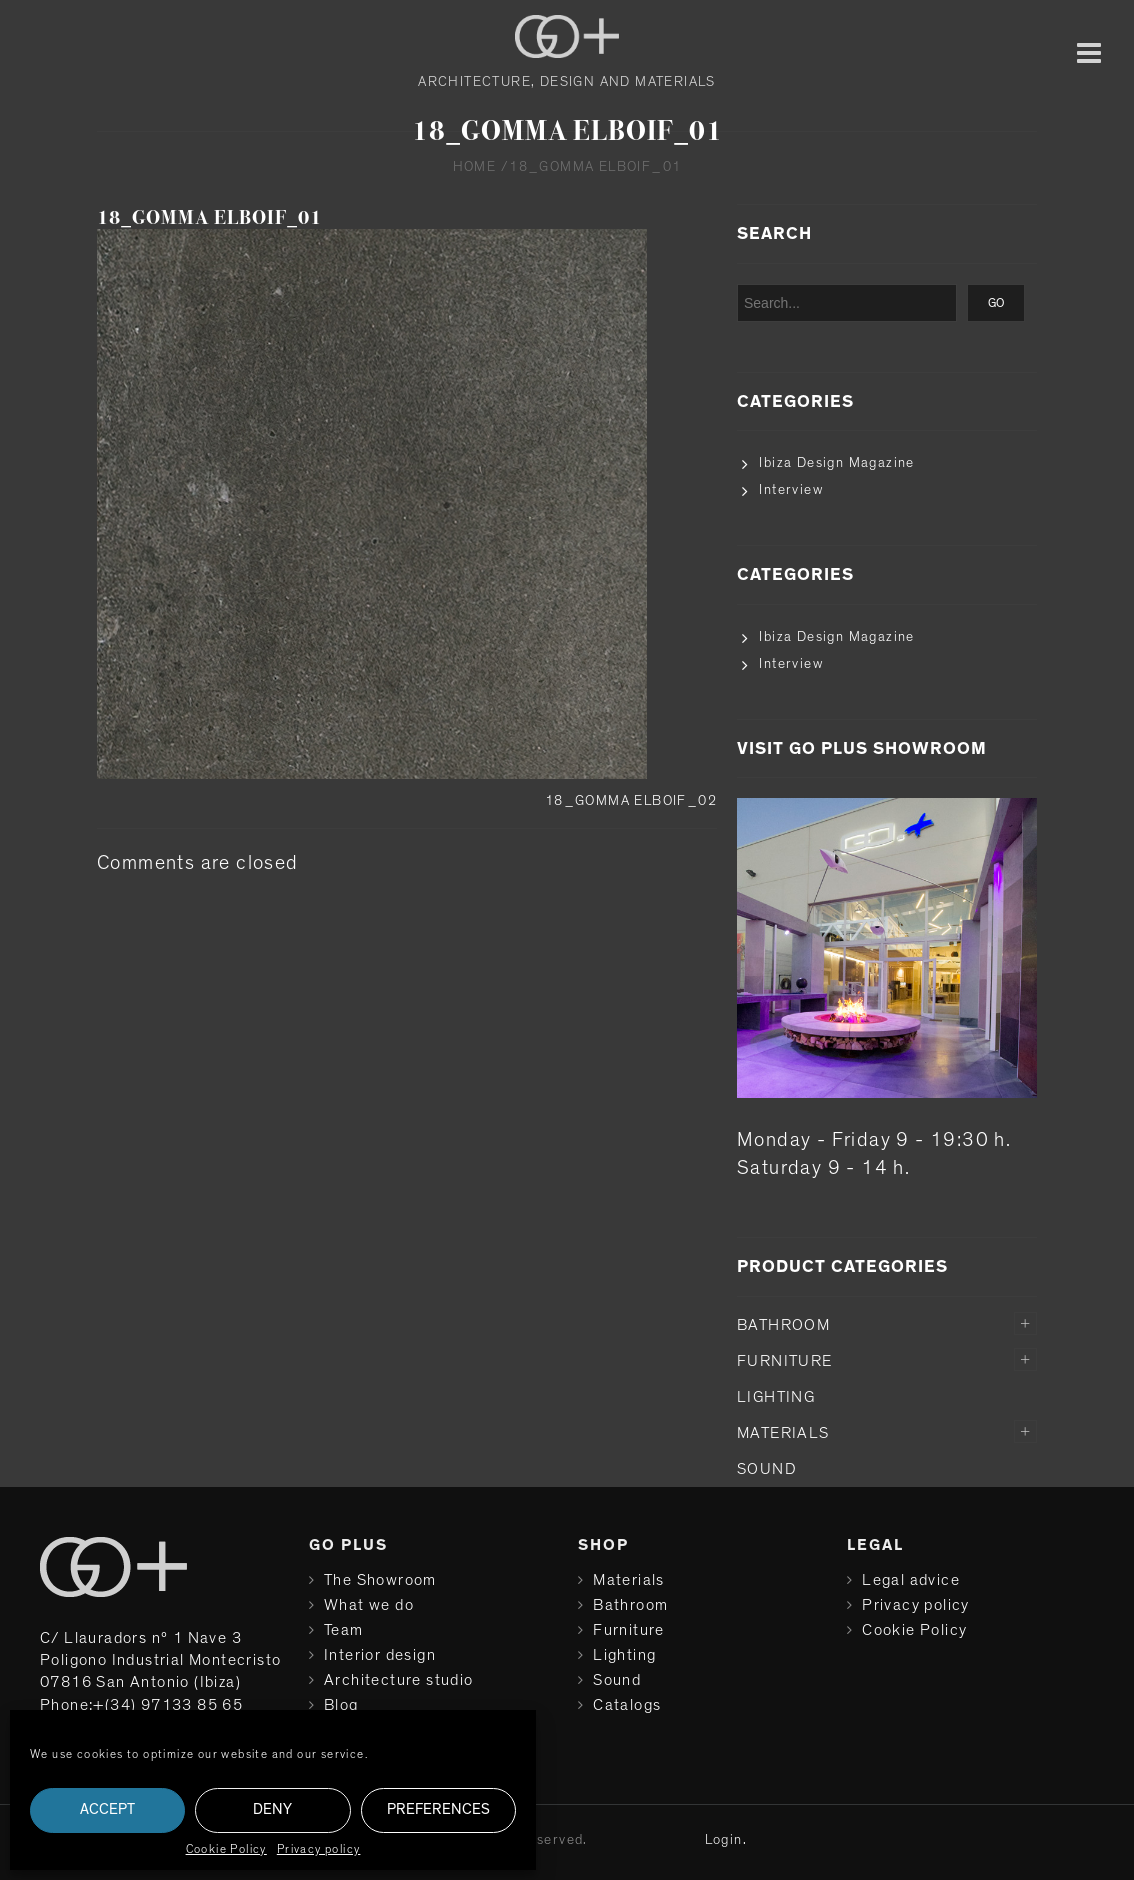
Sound (767, 1469)
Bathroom (783, 1325)
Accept (107, 1809)
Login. (726, 1840)
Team (344, 1630)
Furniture (785, 1361)
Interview (791, 490)
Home (475, 167)
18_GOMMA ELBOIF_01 (209, 217)
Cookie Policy (226, 1849)
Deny (272, 1809)
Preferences (438, 1809)
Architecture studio (399, 1680)
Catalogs (627, 1705)
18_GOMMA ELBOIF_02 (631, 801)
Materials (783, 1433)
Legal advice (911, 1580)
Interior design (380, 1655)
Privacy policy (319, 1849)
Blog (341, 1705)
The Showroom (380, 1580)
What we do (369, 1605)
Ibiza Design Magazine (836, 463)
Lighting (776, 1397)
